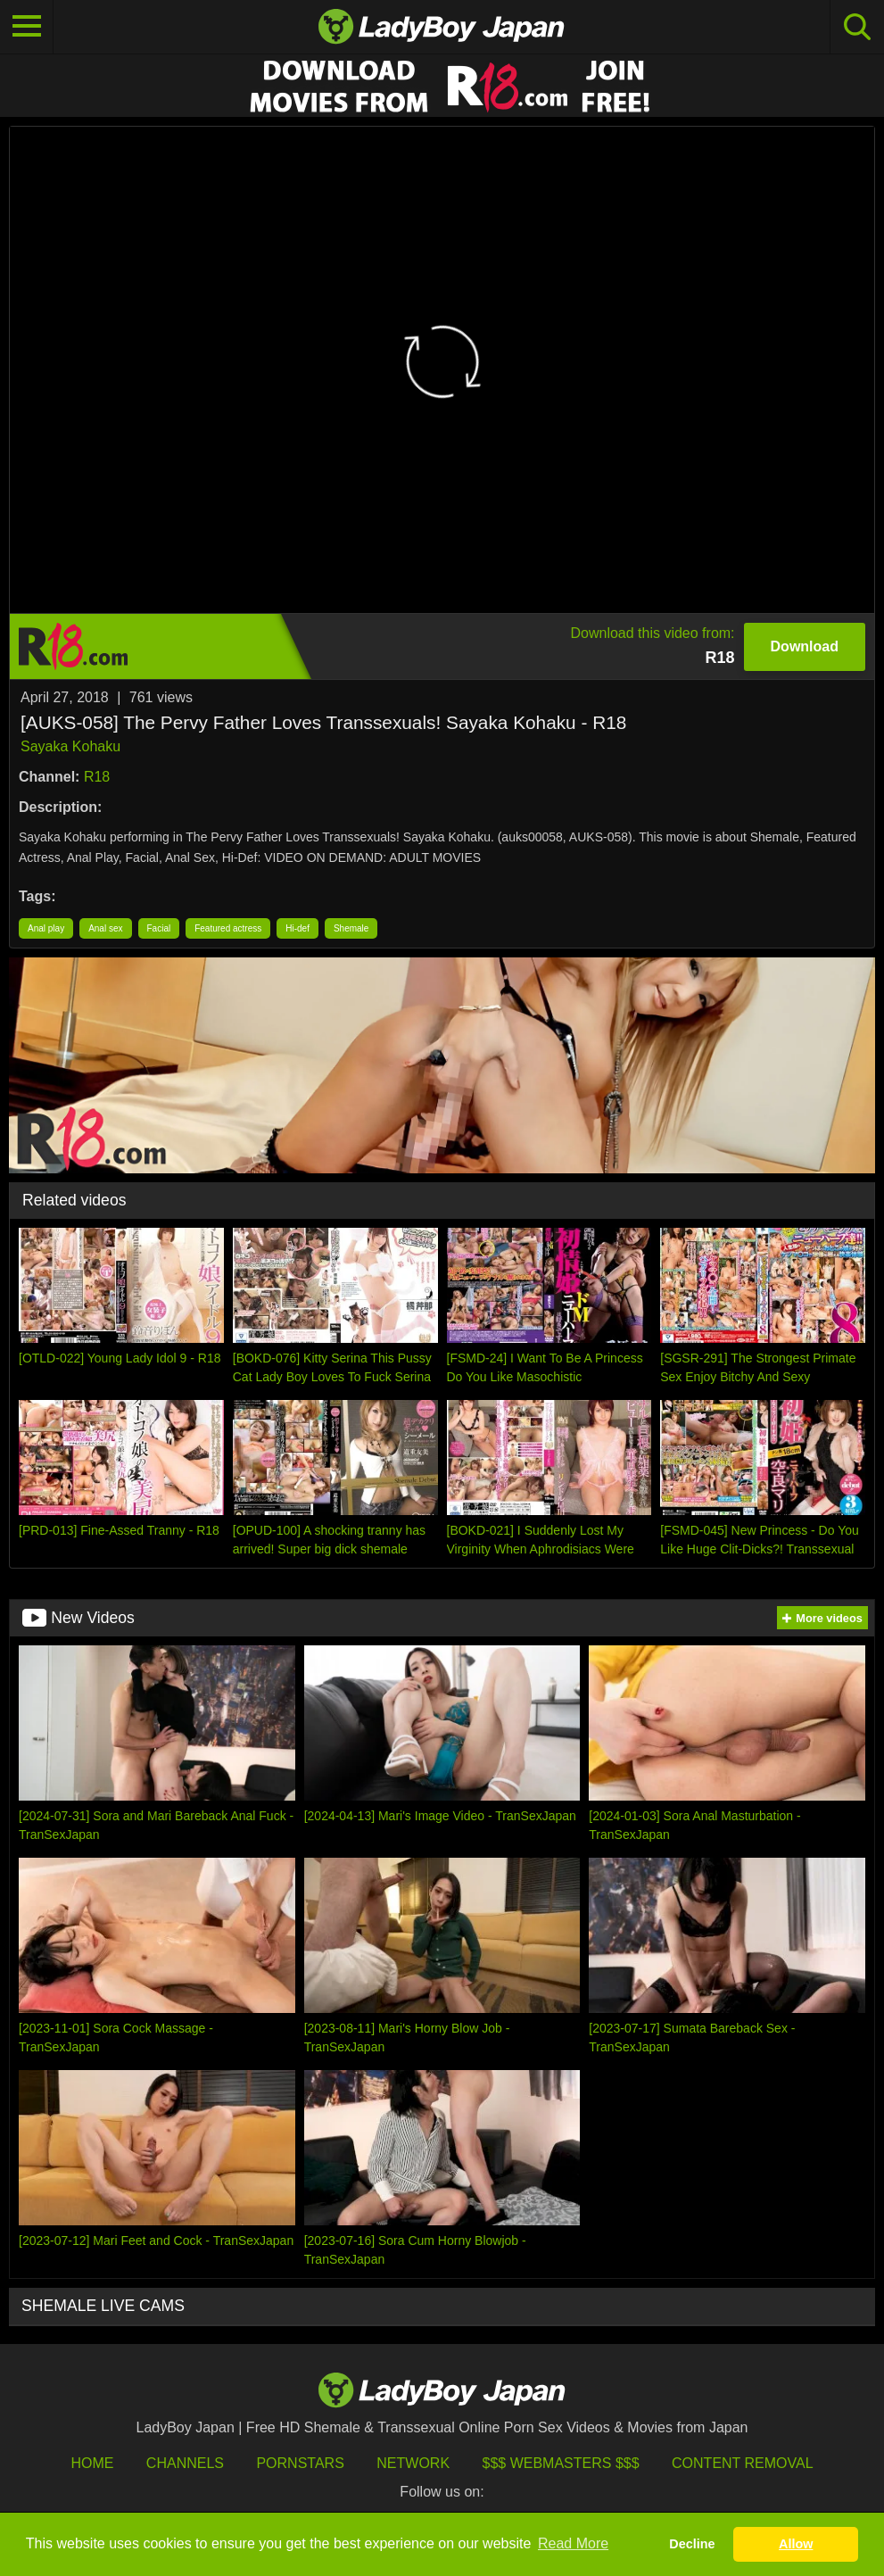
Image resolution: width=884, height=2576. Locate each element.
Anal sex (105, 928)
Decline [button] (692, 2544)
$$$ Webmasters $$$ (561, 2463)
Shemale (351, 928)
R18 (97, 776)
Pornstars (299, 2463)
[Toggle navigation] (27, 27)
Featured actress (227, 928)
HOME (91, 2463)
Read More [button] (573, 2543)
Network (413, 2463)
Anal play (46, 928)
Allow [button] (796, 2544)
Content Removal (743, 2463)
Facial (159, 928)
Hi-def (297, 928)
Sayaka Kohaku (70, 746)
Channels (185, 2463)
